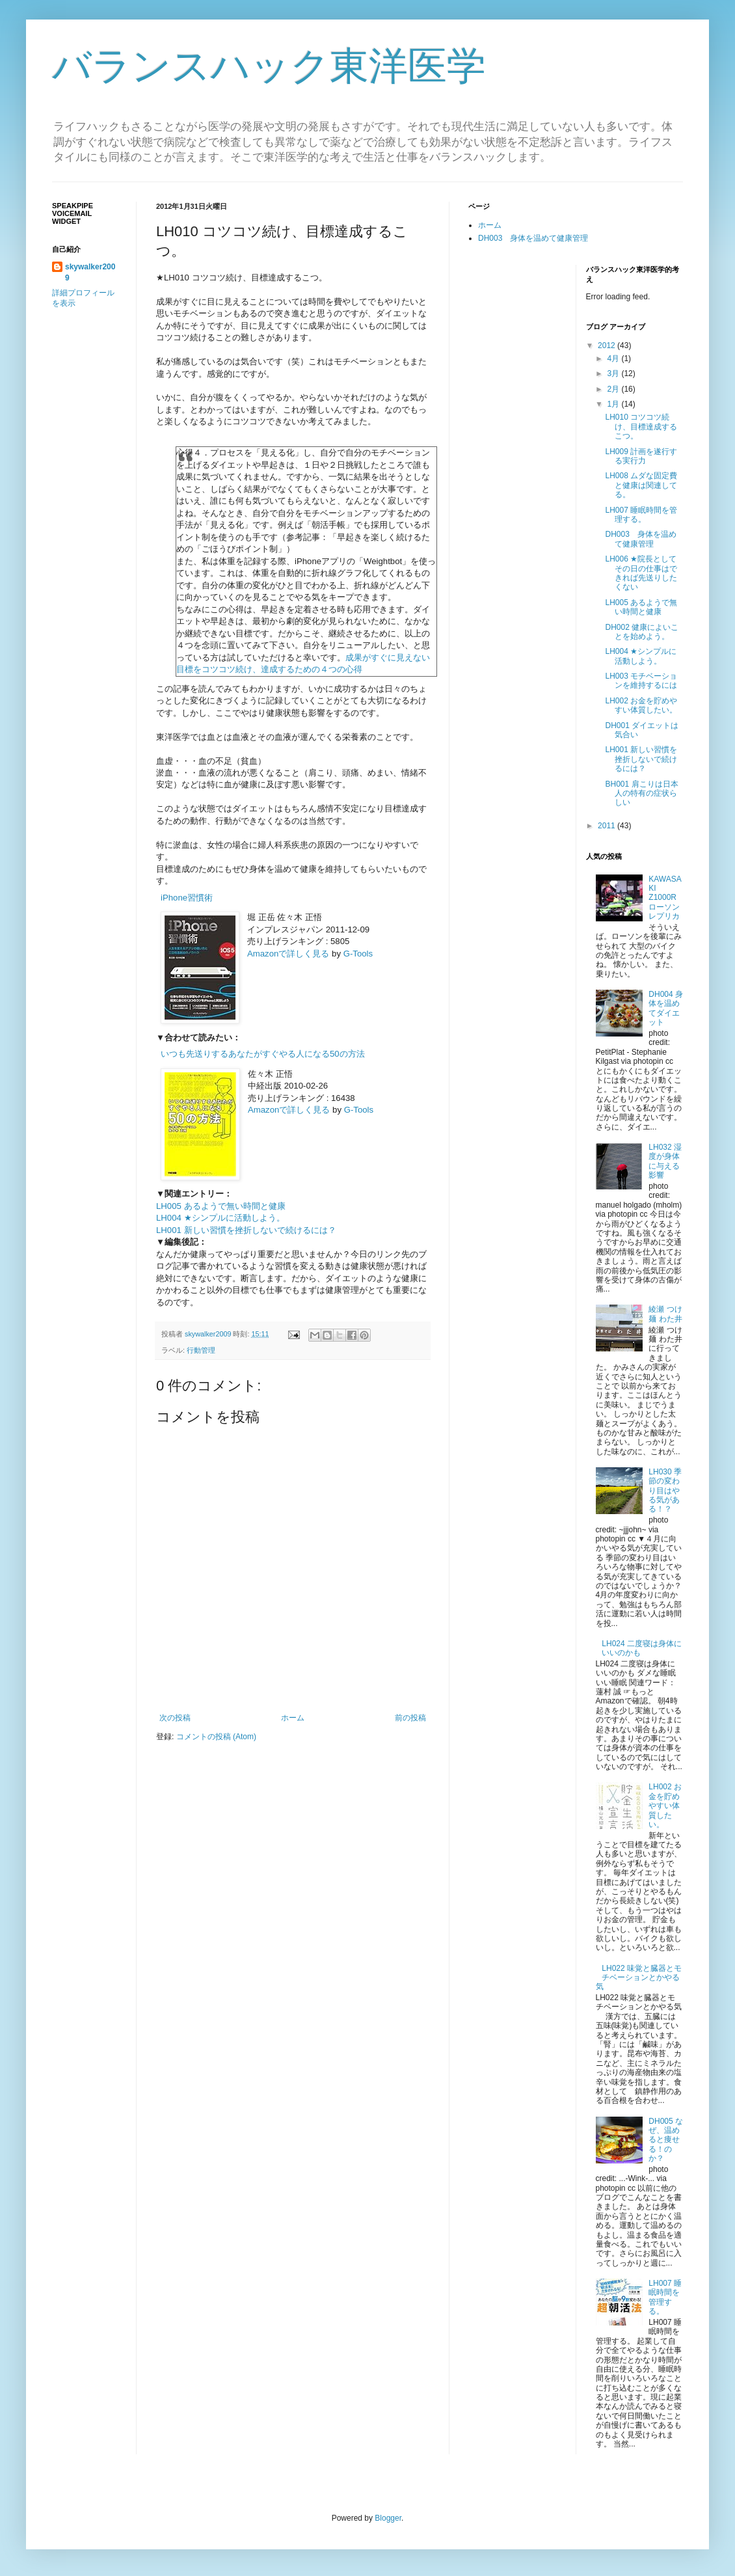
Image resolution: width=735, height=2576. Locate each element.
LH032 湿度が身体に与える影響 (665, 1161)
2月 (614, 389)
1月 (614, 404)
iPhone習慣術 (187, 897)
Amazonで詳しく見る (288, 953)
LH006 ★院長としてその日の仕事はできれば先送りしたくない (641, 572)
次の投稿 (175, 1717)
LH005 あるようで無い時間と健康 (221, 1206)
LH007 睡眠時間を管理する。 (641, 515)
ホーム (292, 1717)
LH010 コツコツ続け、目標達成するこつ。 (641, 427)
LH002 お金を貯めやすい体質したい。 (641, 705)
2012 (607, 345)
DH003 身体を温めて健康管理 (533, 238)
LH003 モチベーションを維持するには (641, 680)
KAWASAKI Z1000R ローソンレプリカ (666, 897)
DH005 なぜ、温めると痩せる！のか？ (665, 2140)
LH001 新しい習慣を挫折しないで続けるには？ (246, 1230)
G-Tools (358, 953)
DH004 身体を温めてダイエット (665, 1008)
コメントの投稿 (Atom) (216, 1736)
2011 (607, 825)
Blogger (388, 2518)
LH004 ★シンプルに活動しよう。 (220, 1218)
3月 (614, 373)
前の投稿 (410, 1717)
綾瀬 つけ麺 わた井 (665, 1314)
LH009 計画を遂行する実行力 (641, 456)
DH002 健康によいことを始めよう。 (641, 632)
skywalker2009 (209, 1334)
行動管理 (201, 1350)
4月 (614, 358)
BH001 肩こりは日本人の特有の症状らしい (641, 793)
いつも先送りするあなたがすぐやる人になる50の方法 (263, 1054)
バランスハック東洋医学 (269, 66)
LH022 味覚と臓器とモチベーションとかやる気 (639, 1978)
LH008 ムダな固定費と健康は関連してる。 (641, 485)
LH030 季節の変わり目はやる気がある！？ (665, 1490)
